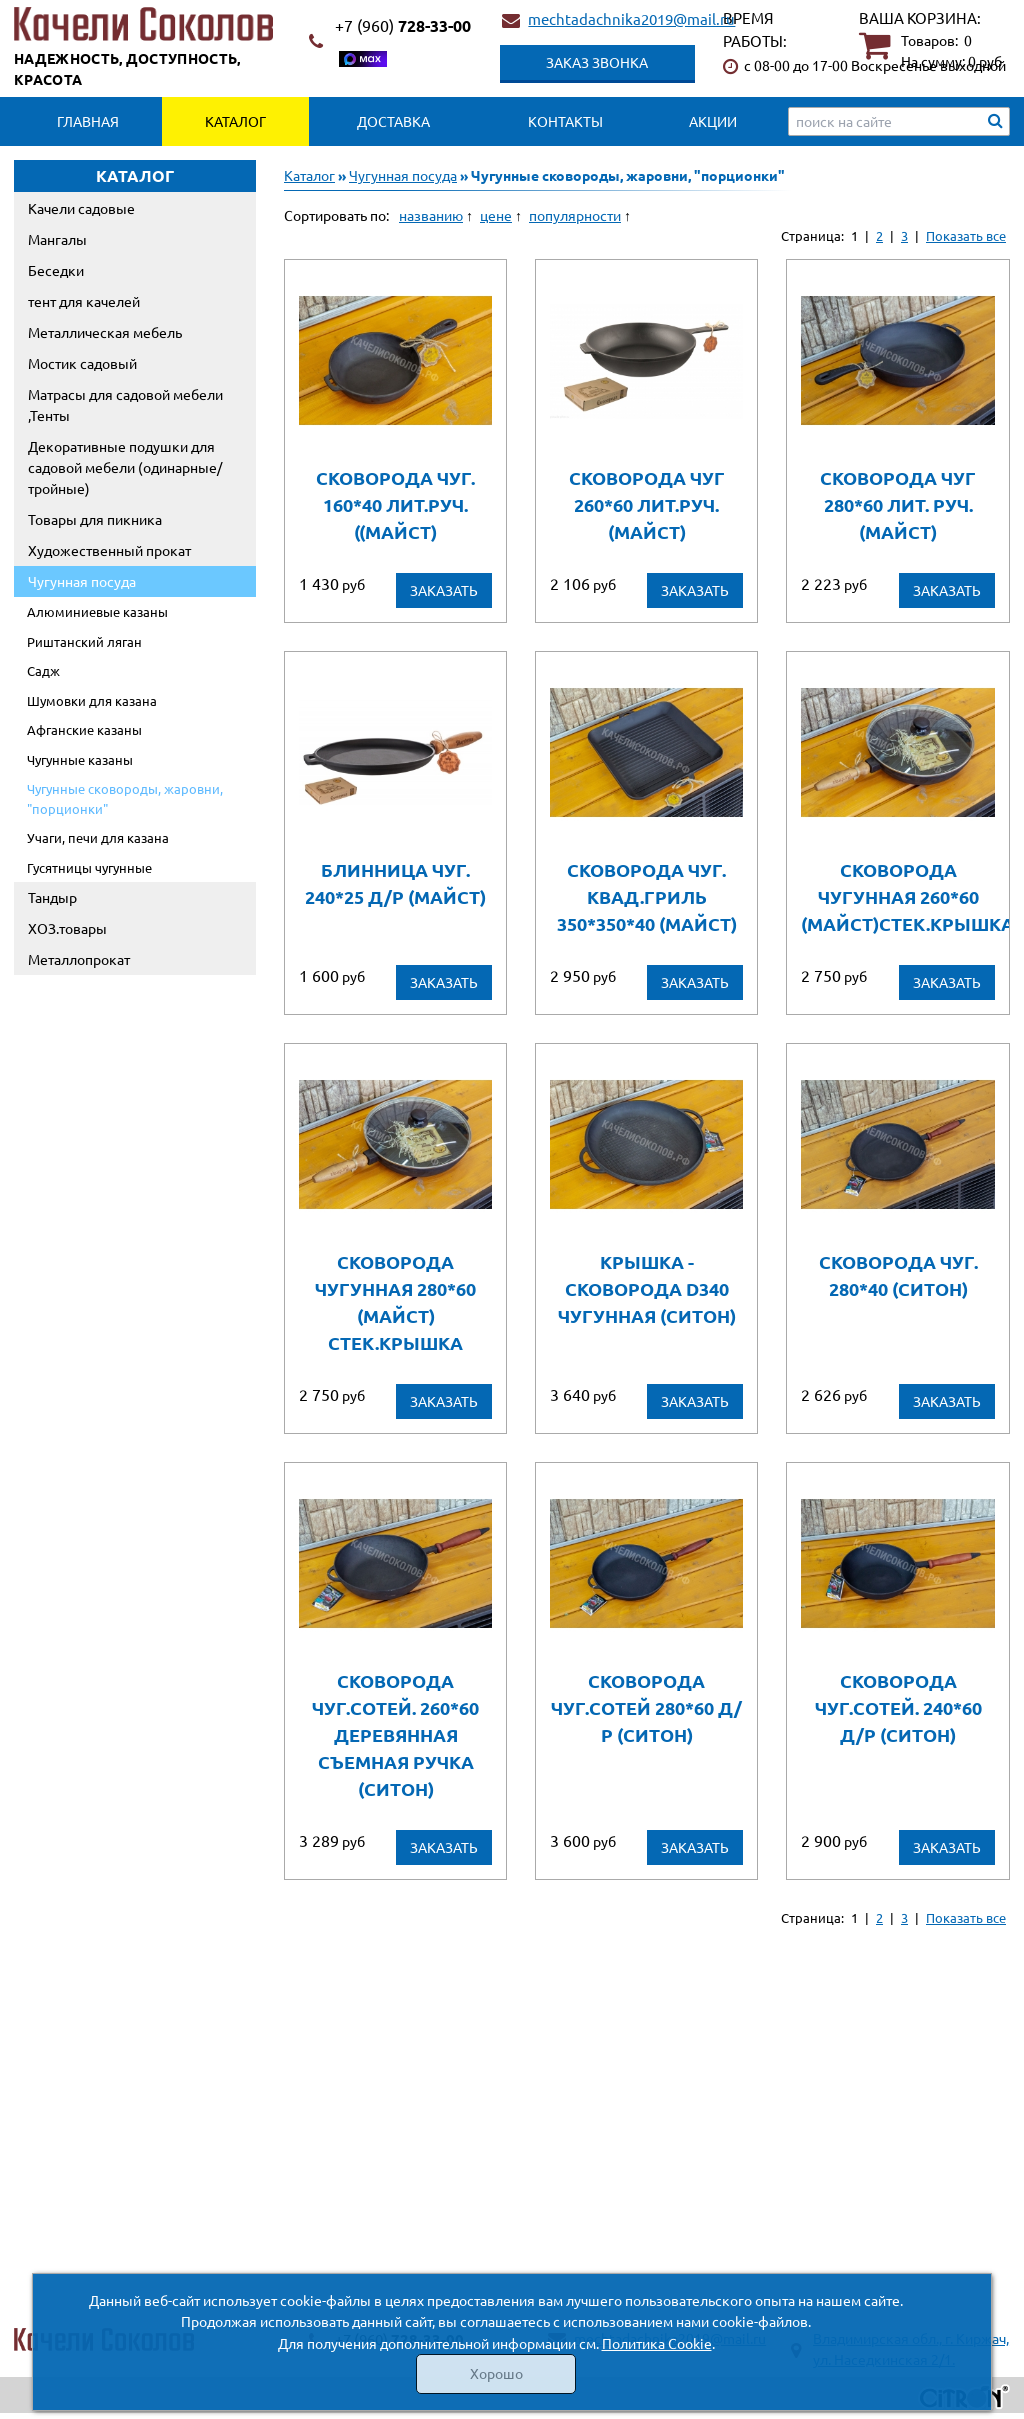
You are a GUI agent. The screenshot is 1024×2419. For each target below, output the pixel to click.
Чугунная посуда (82, 581)
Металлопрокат (79, 959)
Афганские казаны (84, 729)
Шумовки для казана (92, 700)
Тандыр (52, 897)
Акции (713, 121)
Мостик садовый (82, 363)
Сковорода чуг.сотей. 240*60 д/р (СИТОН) (898, 1707)
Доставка (393, 121)
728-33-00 (403, 25)
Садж (43, 670)
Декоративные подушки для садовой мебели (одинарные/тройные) (125, 467)
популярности (575, 215)
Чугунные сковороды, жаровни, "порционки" (125, 798)
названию (431, 215)
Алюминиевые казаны (97, 611)
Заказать (444, 590)
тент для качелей (84, 301)
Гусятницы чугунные (89, 867)
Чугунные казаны (80, 759)
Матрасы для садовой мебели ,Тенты (125, 404)
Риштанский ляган (84, 641)
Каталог (235, 121)
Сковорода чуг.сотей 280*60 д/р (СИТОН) (646, 1707)
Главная (88, 121)
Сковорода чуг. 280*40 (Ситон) (898, 1275)
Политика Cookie (657, 2343)
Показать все (966, 235)
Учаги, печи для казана (98, 837)
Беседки (56, 270)
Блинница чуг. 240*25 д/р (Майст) (395, 883)
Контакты (565, 121)
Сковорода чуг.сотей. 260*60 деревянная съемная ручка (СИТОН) (395, 1734)
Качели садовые (81, 208)
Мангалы (57, 239)
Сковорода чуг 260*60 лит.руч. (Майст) (647, 504)
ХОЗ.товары (67, 928)
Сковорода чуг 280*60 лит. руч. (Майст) (898, 504)
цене (496, 215)
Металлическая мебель (105, 332)
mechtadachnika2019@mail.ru (631, 18)
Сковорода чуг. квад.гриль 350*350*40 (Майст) (647, 896)
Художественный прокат (109, 550)
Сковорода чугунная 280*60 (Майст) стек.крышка (395, 1302)
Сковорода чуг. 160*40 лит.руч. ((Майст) (395, 504)
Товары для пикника (95, 519)
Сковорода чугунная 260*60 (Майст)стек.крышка (897, 896)
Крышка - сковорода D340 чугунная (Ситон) (647, 1288)
